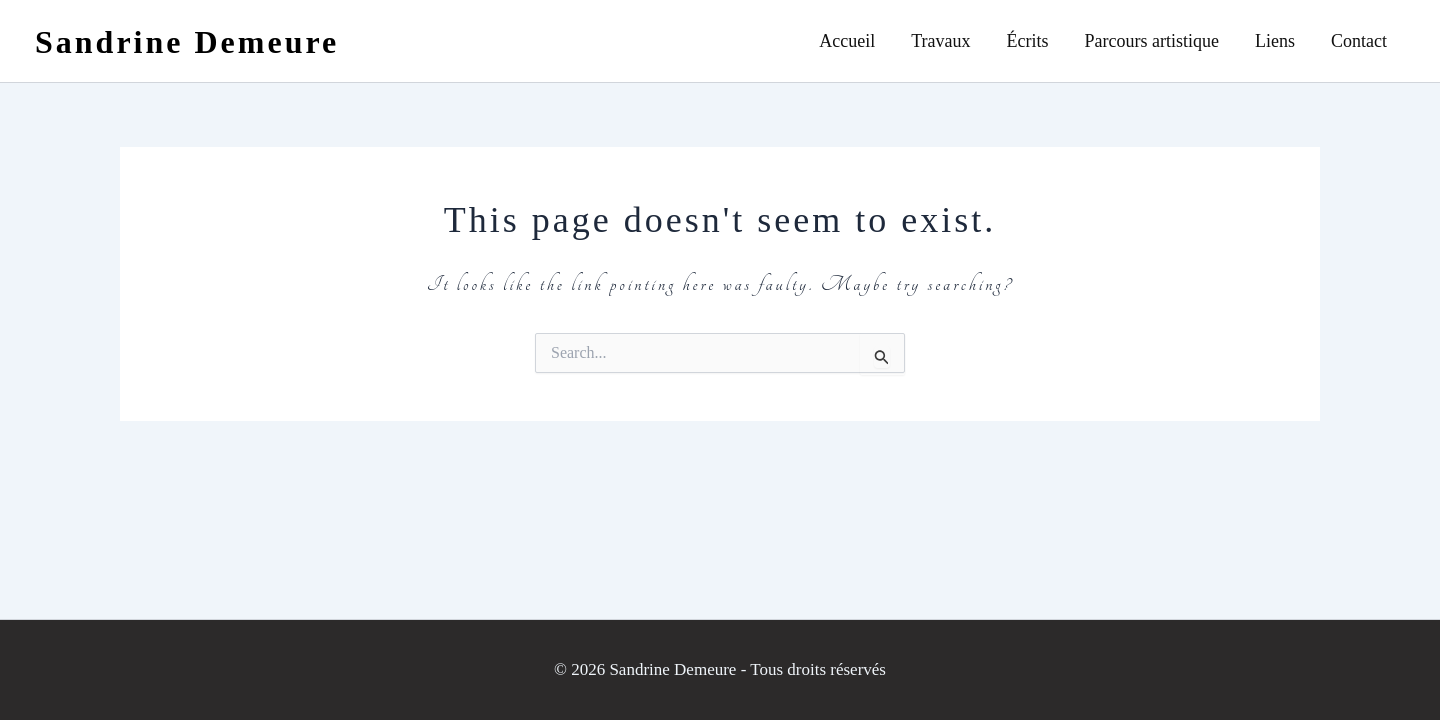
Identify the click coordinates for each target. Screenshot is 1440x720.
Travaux (940, 41)
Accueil (847, 41)
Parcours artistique (1152, 41)
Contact (1359, 41)
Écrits (1028, 41)
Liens (1275, 41)
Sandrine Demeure (187, 42)
